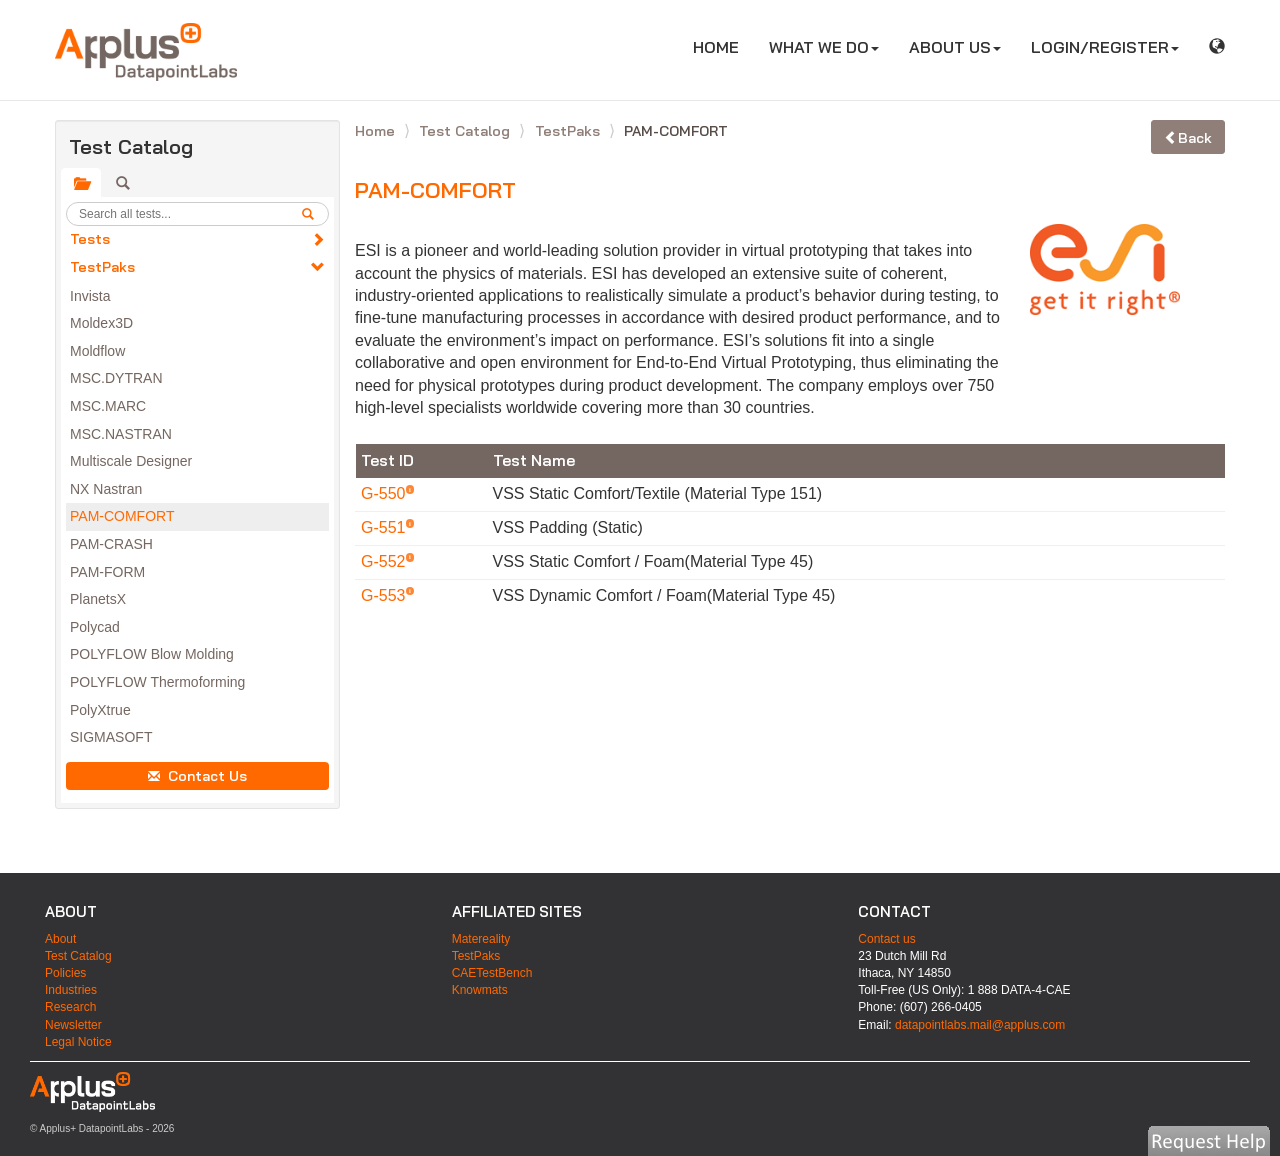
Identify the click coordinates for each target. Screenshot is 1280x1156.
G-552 (385, 561)
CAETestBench (492, 973)
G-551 (385, 527)
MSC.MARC (108, 406)
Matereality (481, 939)
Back (1188, 138)
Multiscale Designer (131, 461)
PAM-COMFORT (122, 516)
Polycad (95, 627)
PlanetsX (98, 599)
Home (377, 131)
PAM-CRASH (111, 544)
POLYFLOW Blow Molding (152, 654)
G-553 (385, 595)
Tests (90, 239)
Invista (90, 296)
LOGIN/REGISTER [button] (1105, 47)
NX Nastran (106, 489)
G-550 (385, 493)
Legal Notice (78, 1042)
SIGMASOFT (111, 737)
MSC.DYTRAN (116, 378)
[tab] (81, 183)
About (60, 939)
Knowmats (480, 990)
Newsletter (73, 1025)
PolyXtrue (100, 710)
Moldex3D (101, 323)
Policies (65, 973)
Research (70, 1007)
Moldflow (97, 351)
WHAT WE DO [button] (824, 47)
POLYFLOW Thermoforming (157, 682)
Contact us (886, 939)
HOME (723, 46)
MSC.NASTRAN (121, 434)
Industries (71, 990)
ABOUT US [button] (955, 47)
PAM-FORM (107, 572)
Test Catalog (466, 131)
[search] (315, 214)
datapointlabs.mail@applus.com (980, 1025)
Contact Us (197, 776)
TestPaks (102, 267)
